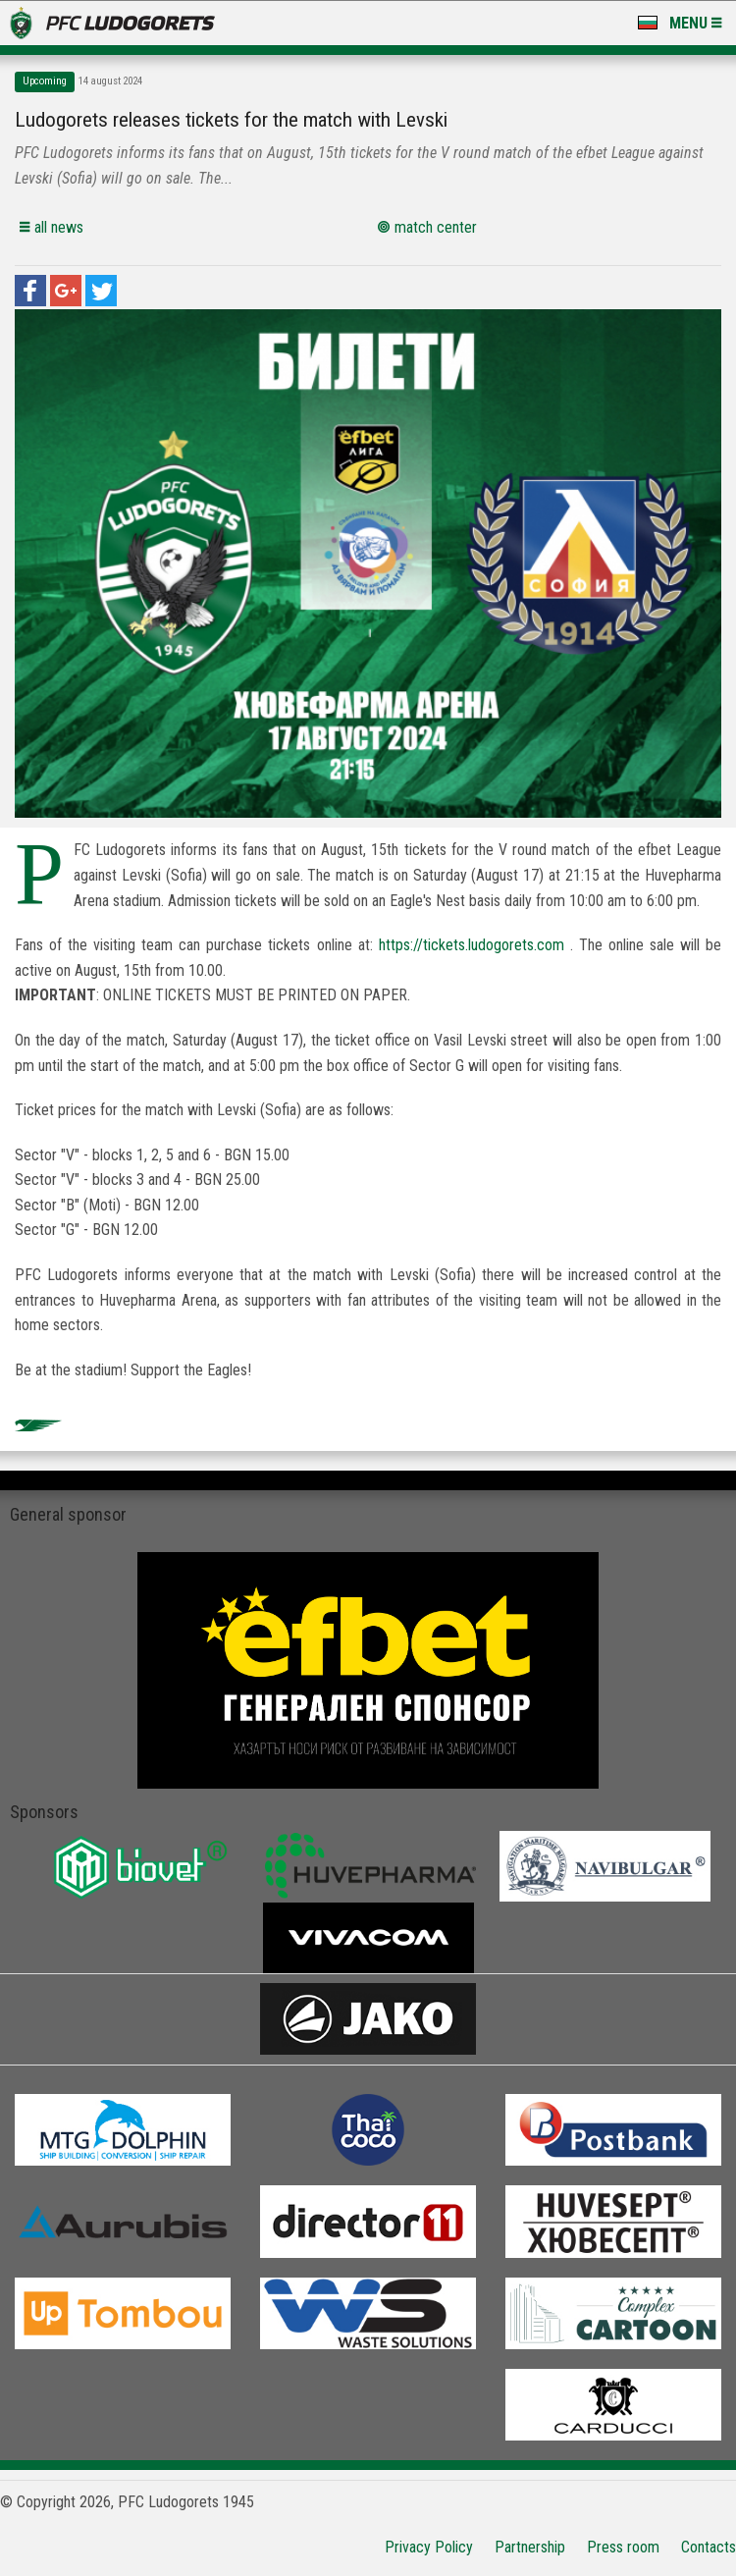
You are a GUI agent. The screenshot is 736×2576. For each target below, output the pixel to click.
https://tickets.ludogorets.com (471, 945)
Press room (623, 2547)
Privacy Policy (429, 2547)
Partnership (530, 2547)
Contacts (708, 2547)
